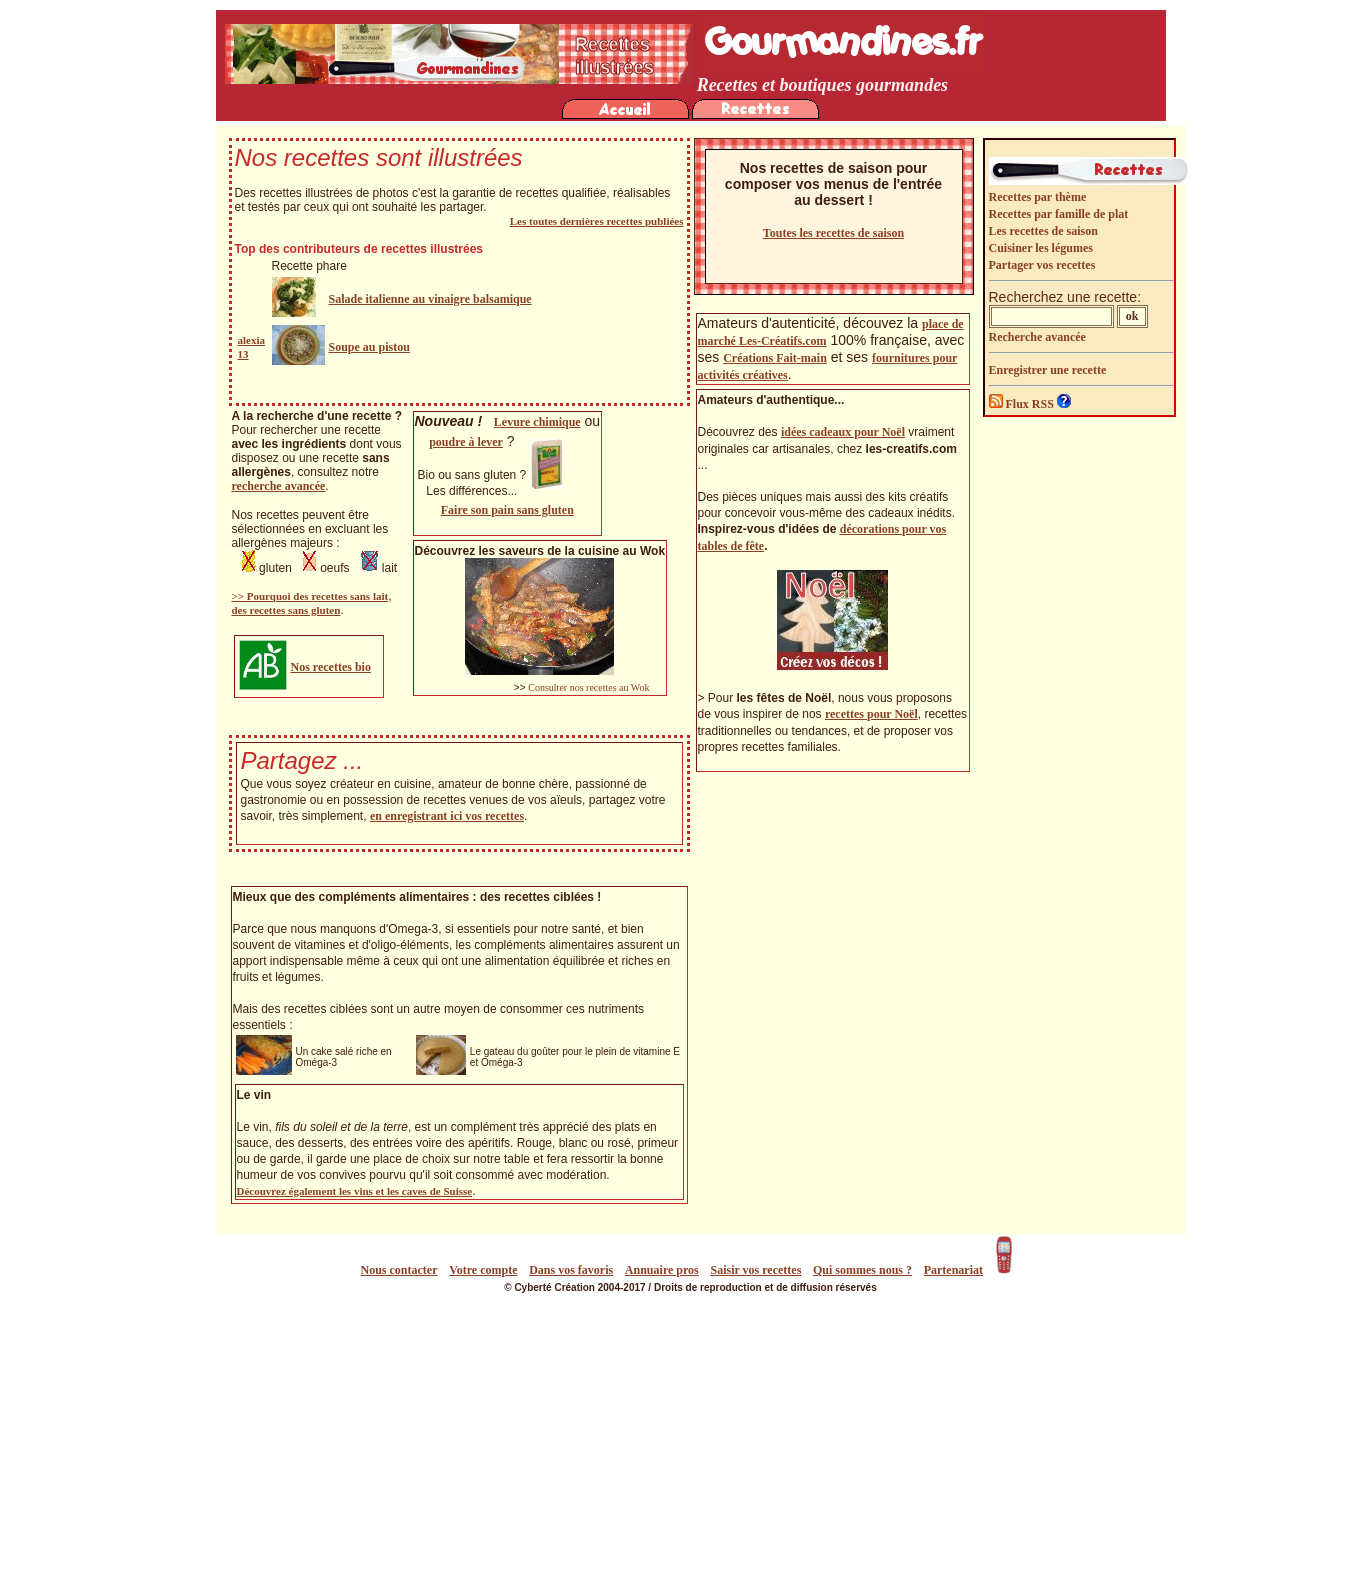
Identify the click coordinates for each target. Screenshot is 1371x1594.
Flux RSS (1023, 404)
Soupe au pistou (369, 347)
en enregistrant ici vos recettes (447, 816)
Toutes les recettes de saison (833, 233)
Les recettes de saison (1043, 231)
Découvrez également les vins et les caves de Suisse (355, 1191)
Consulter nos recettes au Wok (588, 687)
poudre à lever (466, 442)
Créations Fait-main (775, 358)
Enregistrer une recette (1048, 370)
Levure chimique (537, 422)
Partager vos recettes (1042, 265)
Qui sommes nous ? (862, 1270)
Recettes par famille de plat (1059, 214)
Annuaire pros (662, 1270)
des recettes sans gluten (286, 610)
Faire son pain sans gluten (507, 510)
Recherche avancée (1037, 337)
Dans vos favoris (571, 1270)
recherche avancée (279, 486)
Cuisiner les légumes (1041, 248)
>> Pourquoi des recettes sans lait (310, 596)
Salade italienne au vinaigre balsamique (430, 299)
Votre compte (483, 1270)
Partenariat (953, 1270)
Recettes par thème (1038, 197)
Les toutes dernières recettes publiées (597, 221)
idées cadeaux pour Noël (843, 432)
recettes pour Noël (871, 714)
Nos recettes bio (331, 667)
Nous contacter (399, 1270)
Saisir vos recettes (755, 1270)
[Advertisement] (691, 1444)
